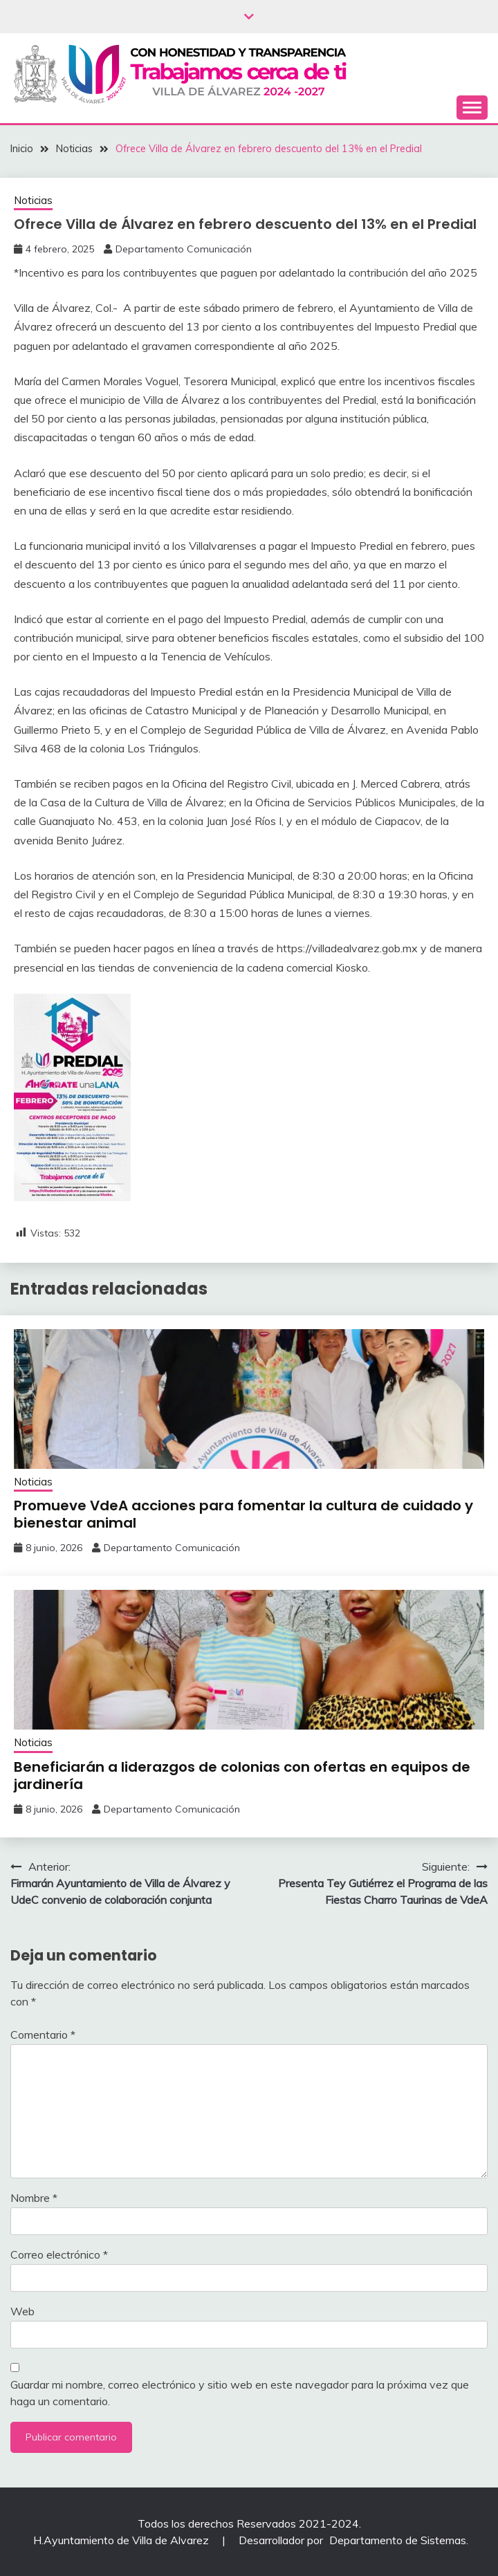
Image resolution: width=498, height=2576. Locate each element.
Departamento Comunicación (184, 249)
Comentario (42, 2034)
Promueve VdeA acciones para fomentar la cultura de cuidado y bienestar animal (243, 1514)
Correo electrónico (59, 2254)
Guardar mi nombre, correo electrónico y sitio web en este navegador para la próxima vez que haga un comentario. (239, 2393)
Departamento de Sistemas (397, 2540)
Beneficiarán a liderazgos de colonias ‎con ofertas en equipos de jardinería (242, 1775)
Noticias (33, 200)
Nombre (33, 2198)
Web (22, 2311)
